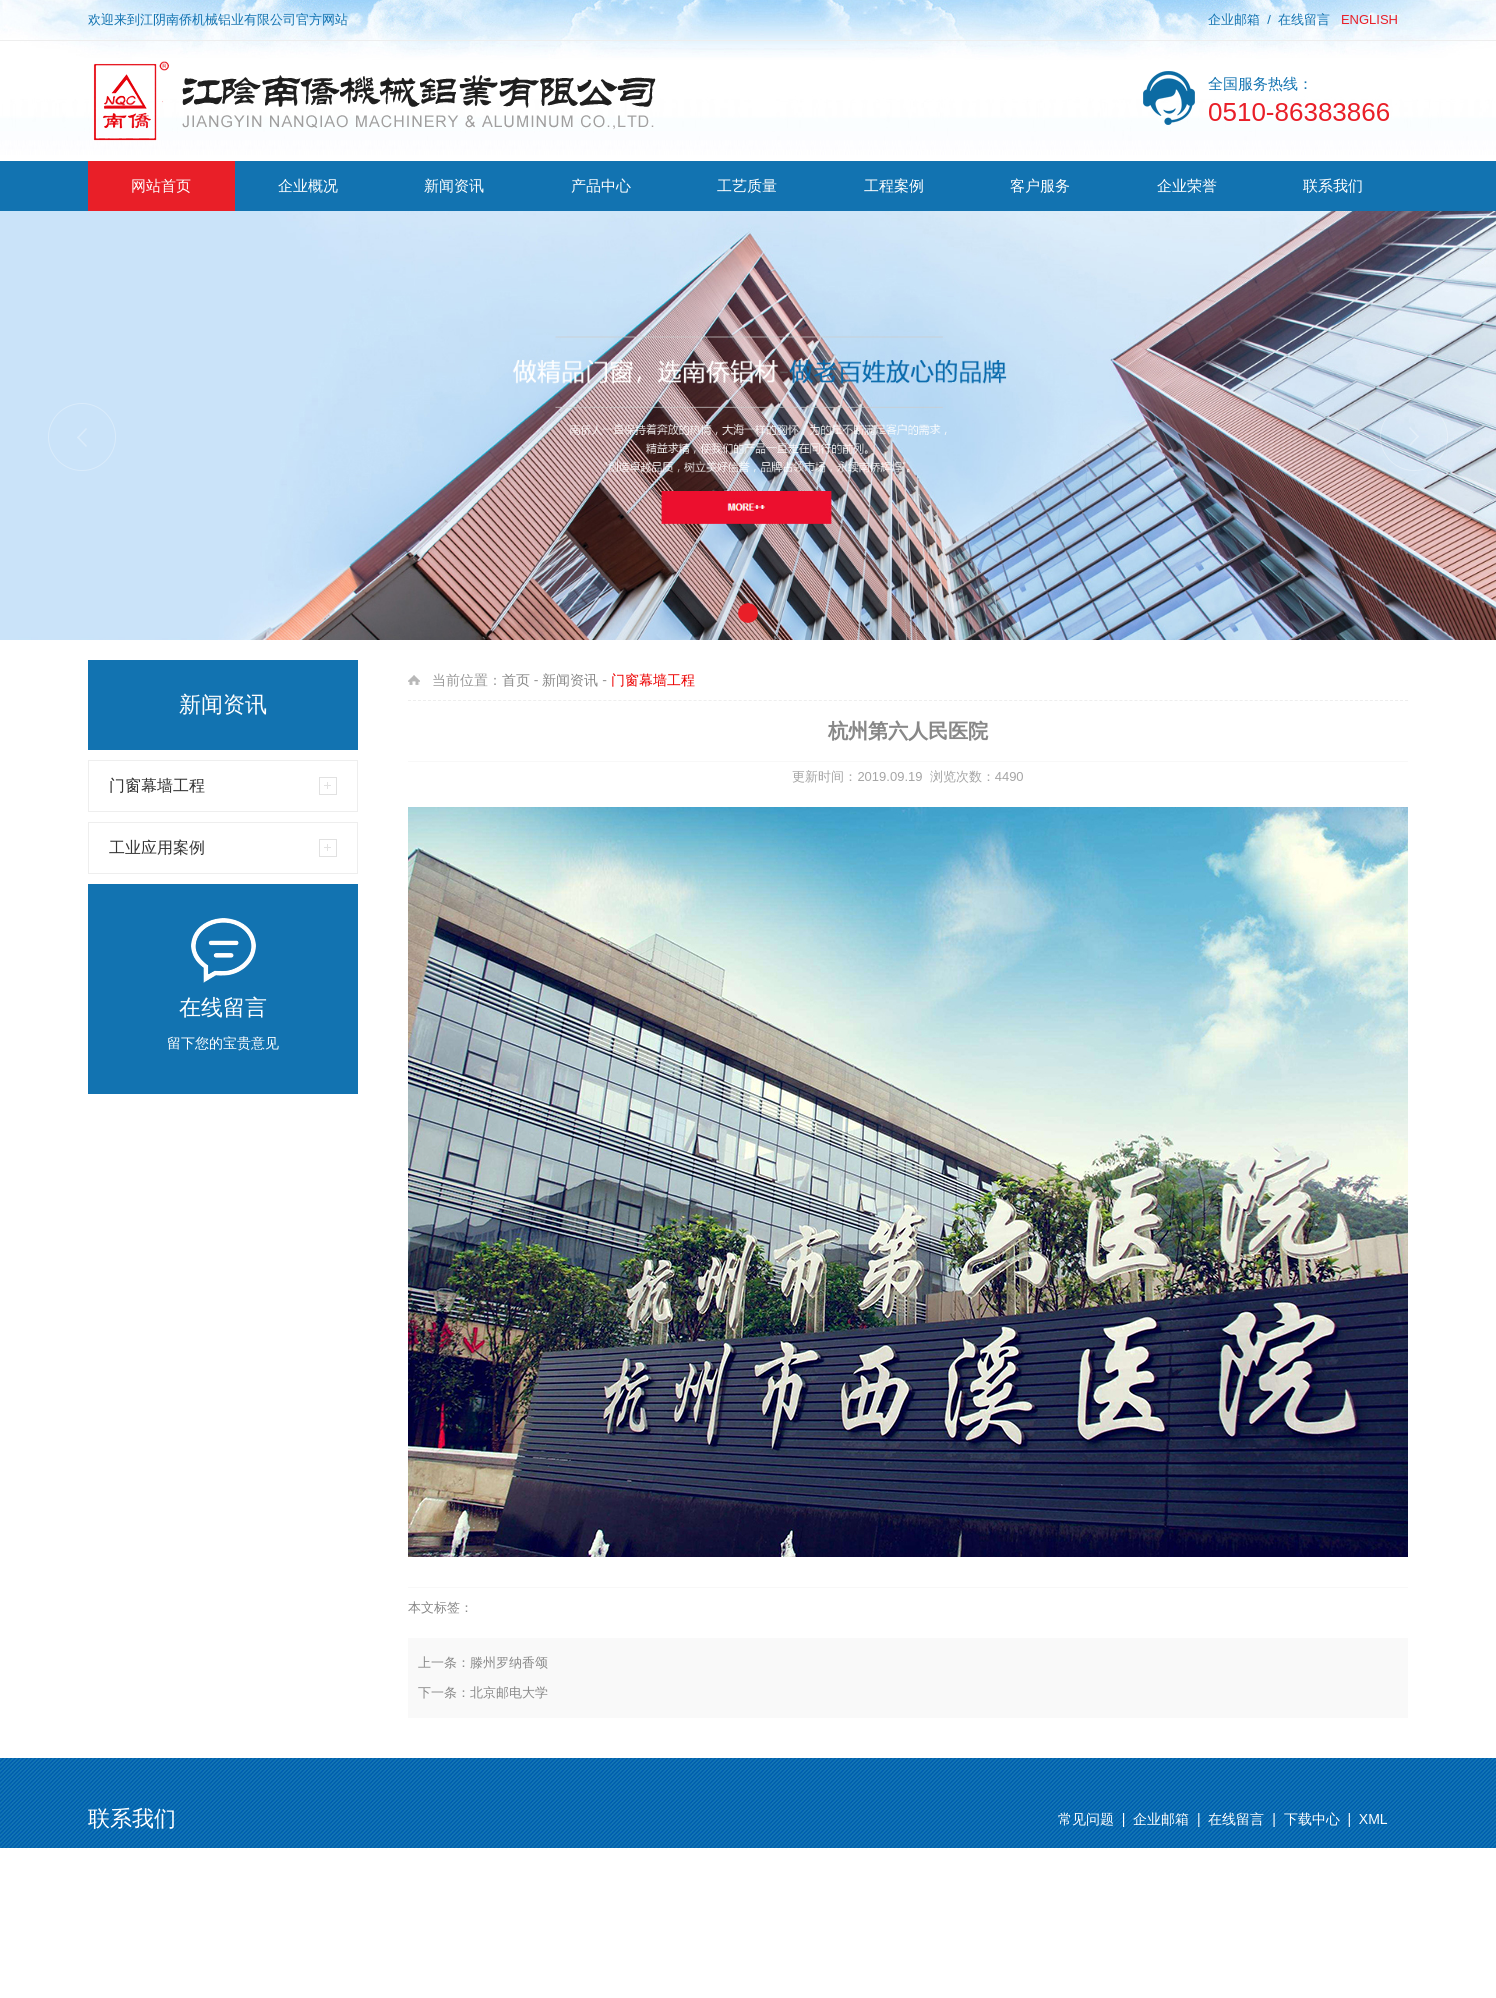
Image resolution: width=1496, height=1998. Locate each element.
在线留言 (1304, 19)
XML (1373, 1819)
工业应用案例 (157, 847)
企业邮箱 (1234, 19)
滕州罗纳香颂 (509, 1662)
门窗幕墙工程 (157, 785)
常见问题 (1086, 1819)
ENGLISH (1369, 19)
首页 (516, 680)
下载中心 (1312, 1819)
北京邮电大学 (509, 1692)
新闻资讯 (570, 680)
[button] (1414, 437)
